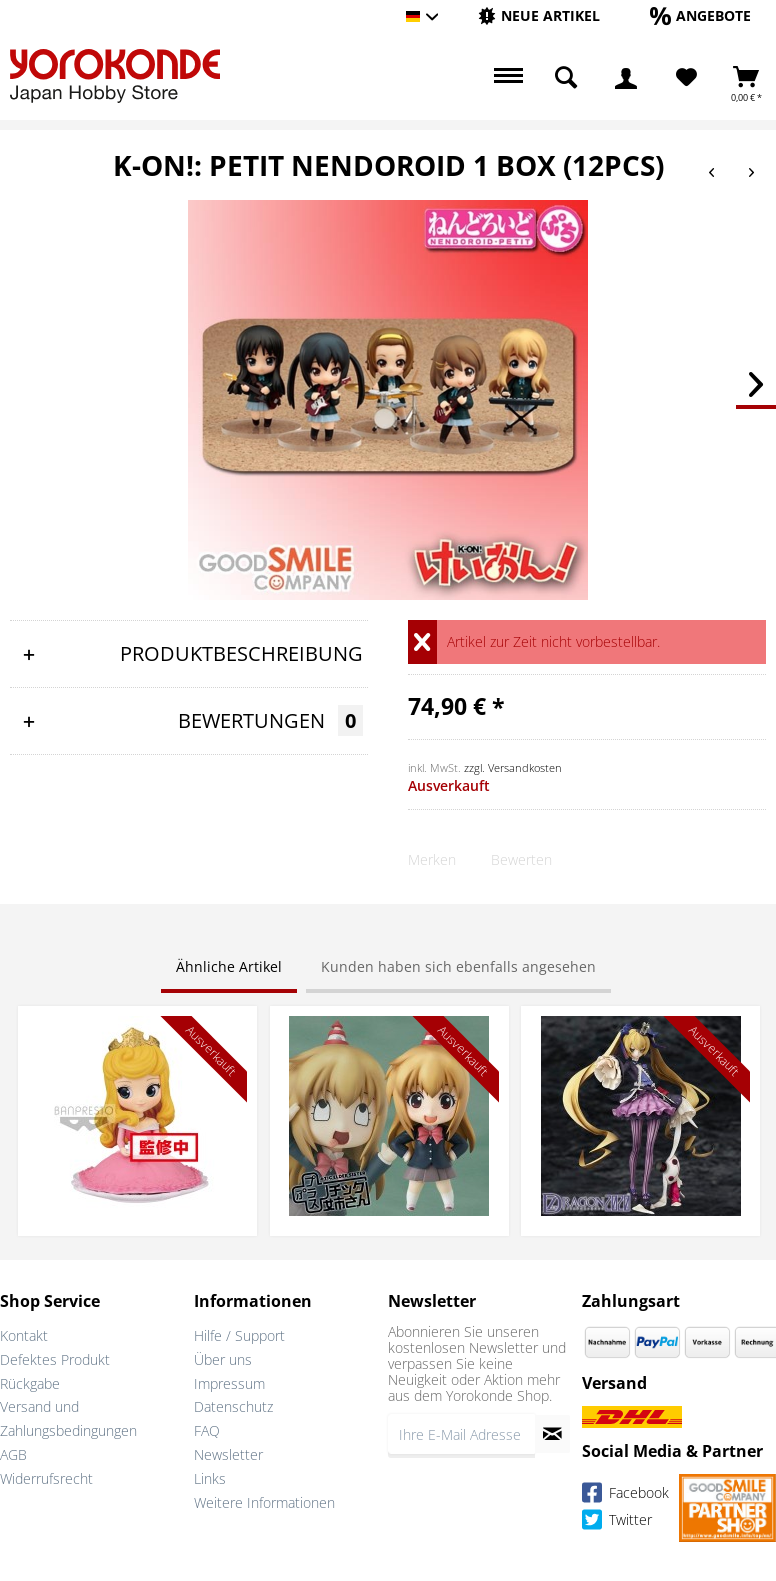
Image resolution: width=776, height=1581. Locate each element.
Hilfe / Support (239, 1335)
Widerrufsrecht (46, 1478)
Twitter (617, 1522)
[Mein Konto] (626, 78)
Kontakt (24, 1335)
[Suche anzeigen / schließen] (566, 78)
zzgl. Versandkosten (513, 767)
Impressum (229, 1383)
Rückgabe (30, 1383)
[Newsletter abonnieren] (552, 1434)
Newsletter (228, 1454)
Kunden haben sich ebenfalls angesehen (458, 966)
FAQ (207, 1430)
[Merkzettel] (686, 78)
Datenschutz (233, 1406)
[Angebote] (700, 15)
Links (210, 1478)
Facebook (625, 1495)
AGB (13, 1454)
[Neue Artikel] (539, 15)
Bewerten (521, 859)
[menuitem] (539, 16)
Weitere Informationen (264, 1502)
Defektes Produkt (55, 1359)
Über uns (223, 1359)
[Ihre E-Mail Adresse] (461, 1434)
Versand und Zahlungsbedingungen (68, 1418)
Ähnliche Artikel (229, 966)
